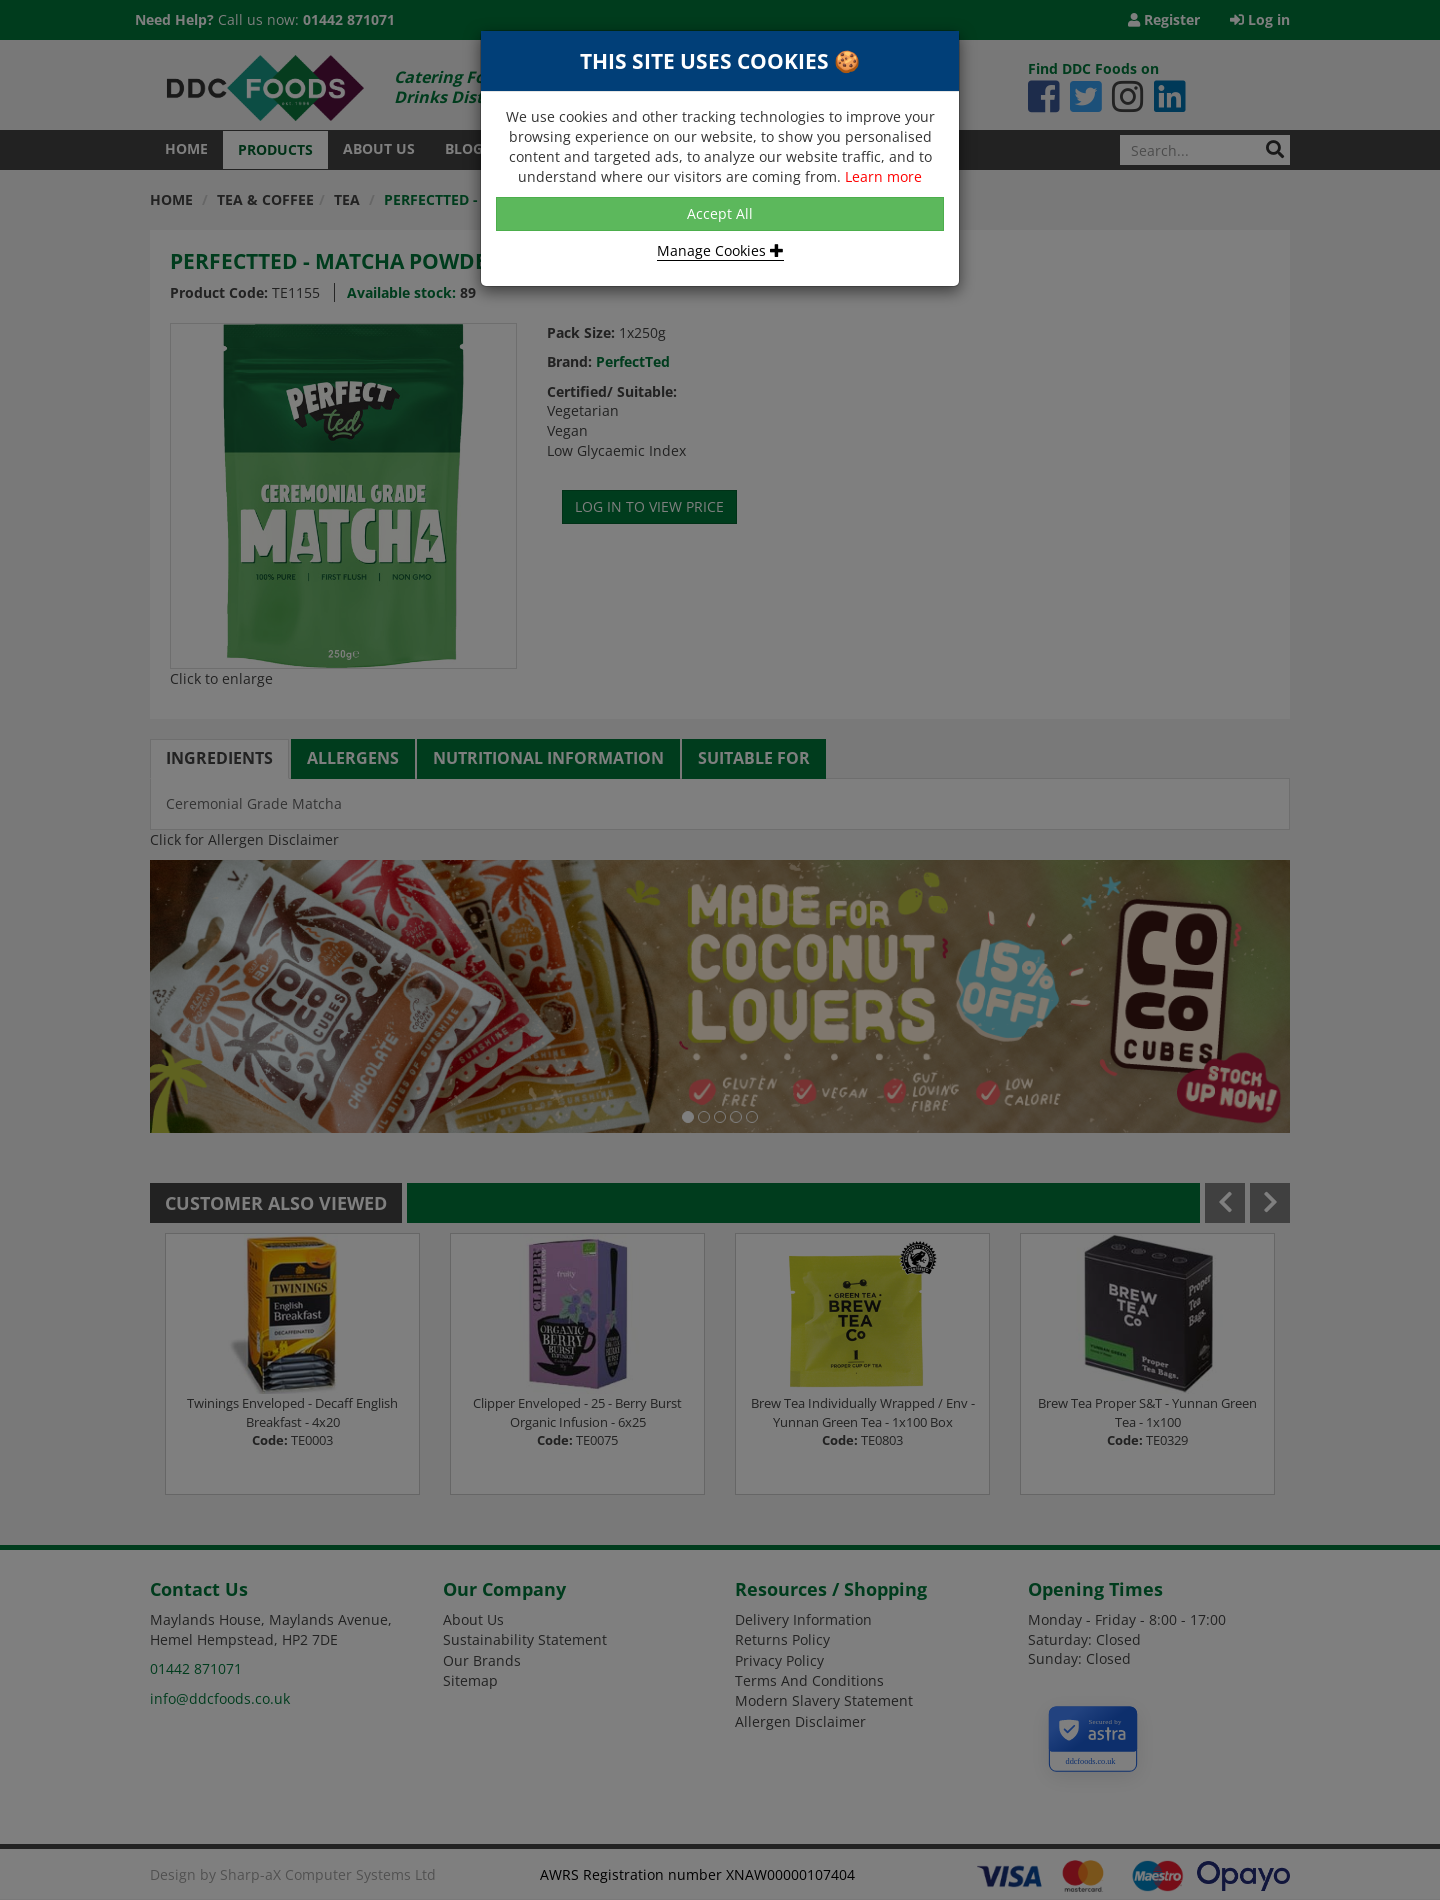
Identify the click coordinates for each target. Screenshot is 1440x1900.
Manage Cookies (720, 250)
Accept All (720, 213)
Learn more (883, 176)
